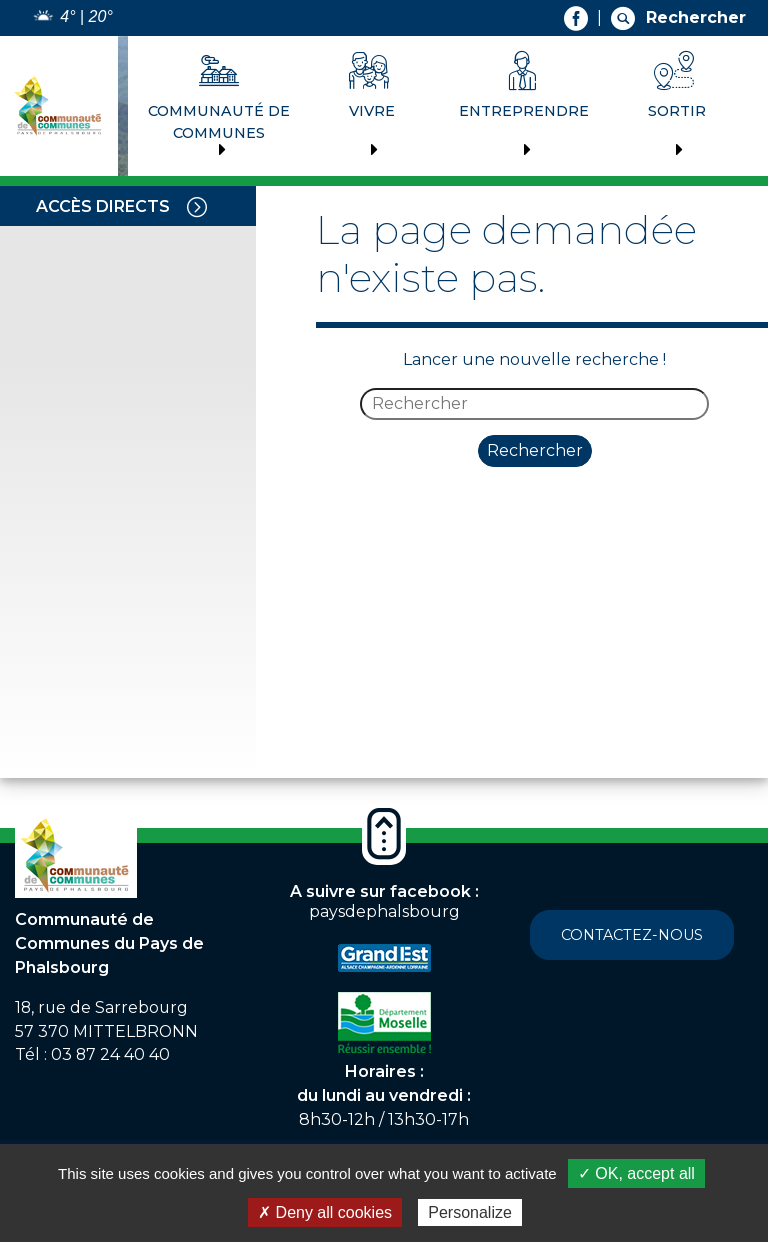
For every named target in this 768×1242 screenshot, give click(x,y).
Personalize (470, 1212)
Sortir (677, 111)
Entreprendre (524, 111)
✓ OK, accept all (636, 1173)
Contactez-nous (632, 935)
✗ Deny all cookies (325, 1212)
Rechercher (535, 450)
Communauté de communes (219, 122)
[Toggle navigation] (197, 206)
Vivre (372, 111)
